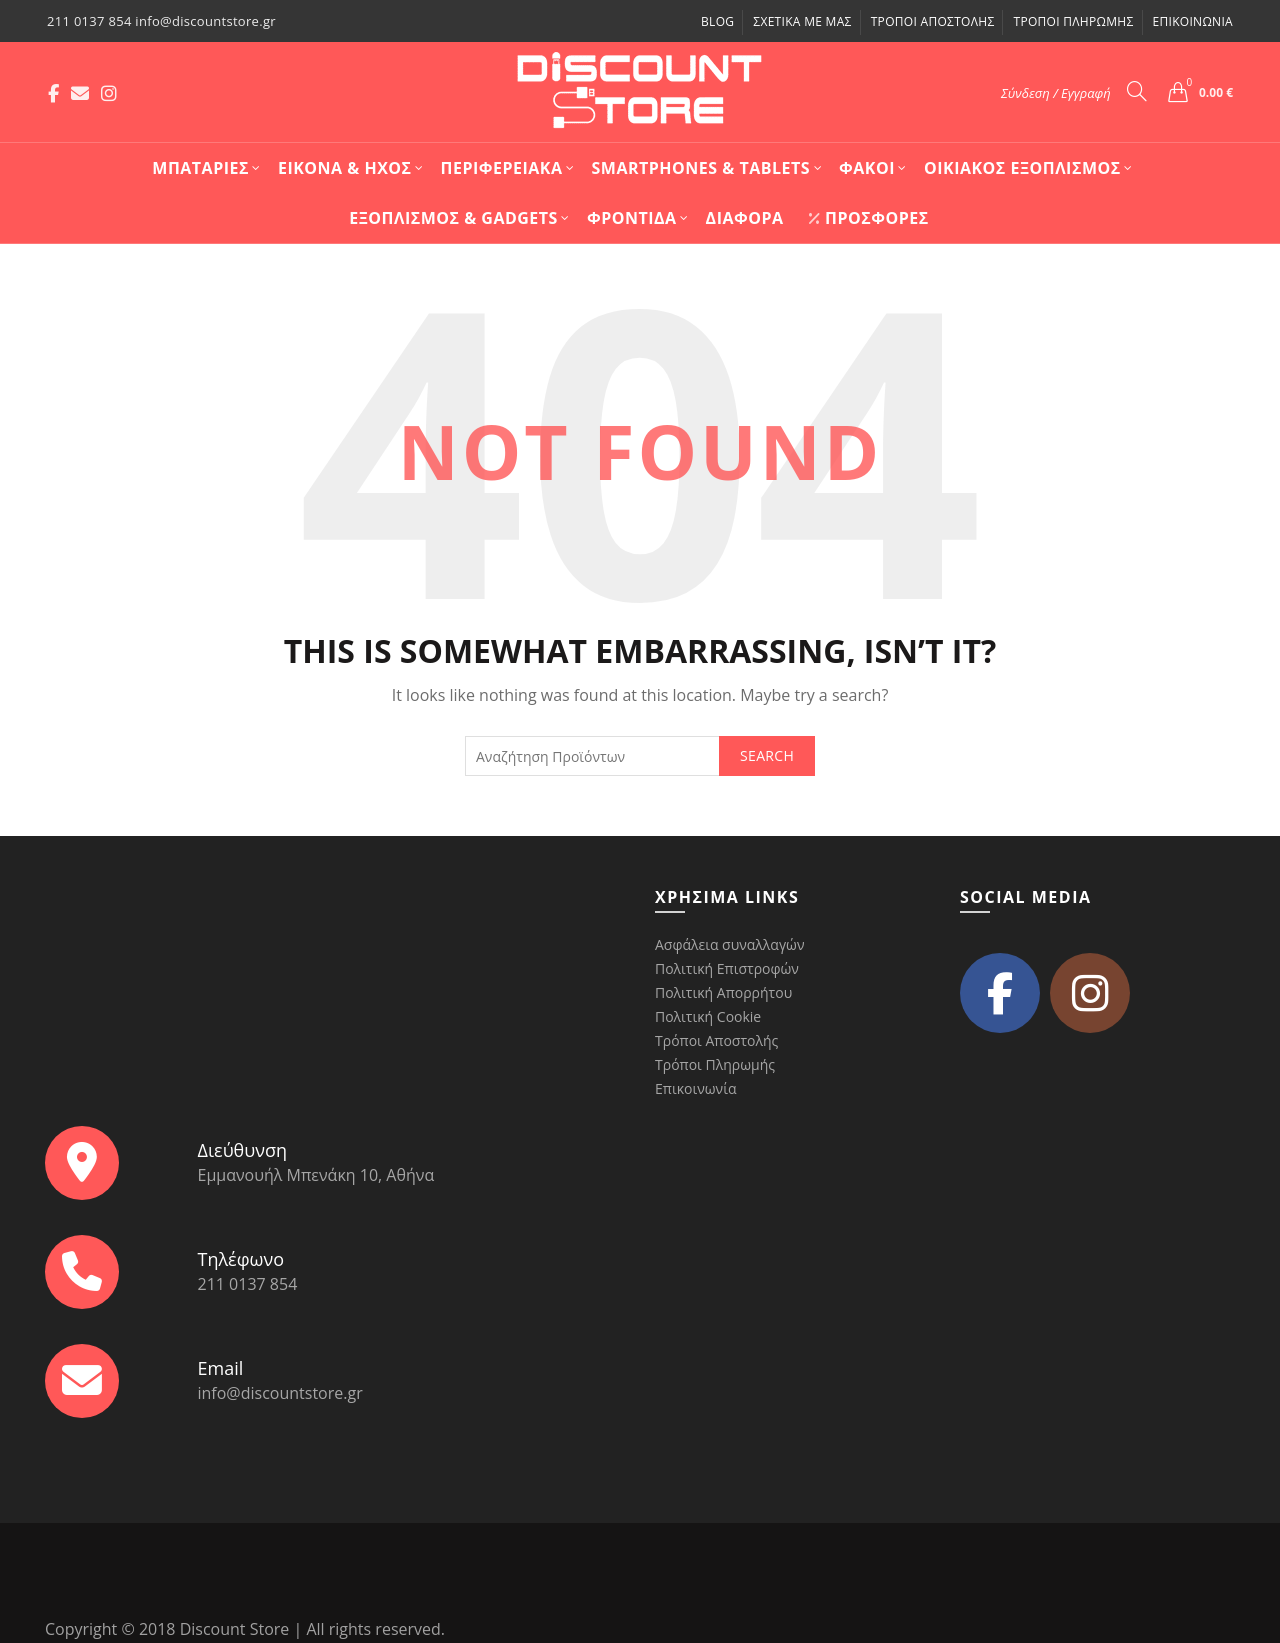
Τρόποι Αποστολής (933, 21)
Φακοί (867, 168)
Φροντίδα (632, 218)
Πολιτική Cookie (708, 1016)
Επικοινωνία (1193, 21)
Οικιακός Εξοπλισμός (1022, 168)
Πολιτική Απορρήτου (723, 992)
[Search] (1137, 91)
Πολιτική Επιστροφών (727, 968)
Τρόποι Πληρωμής (1073, 21)
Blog (717, 21)
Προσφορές (868, 218)
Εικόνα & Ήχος (345, 168)
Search (767, 755)
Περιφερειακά (502, 168)
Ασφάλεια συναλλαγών (729, 944)
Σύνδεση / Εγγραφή (1056, 93)
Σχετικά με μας (802, 21)
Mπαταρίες (200, 168)
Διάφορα (745, 218)
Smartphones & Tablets (701, 168)
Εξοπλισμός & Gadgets (453, 218)
